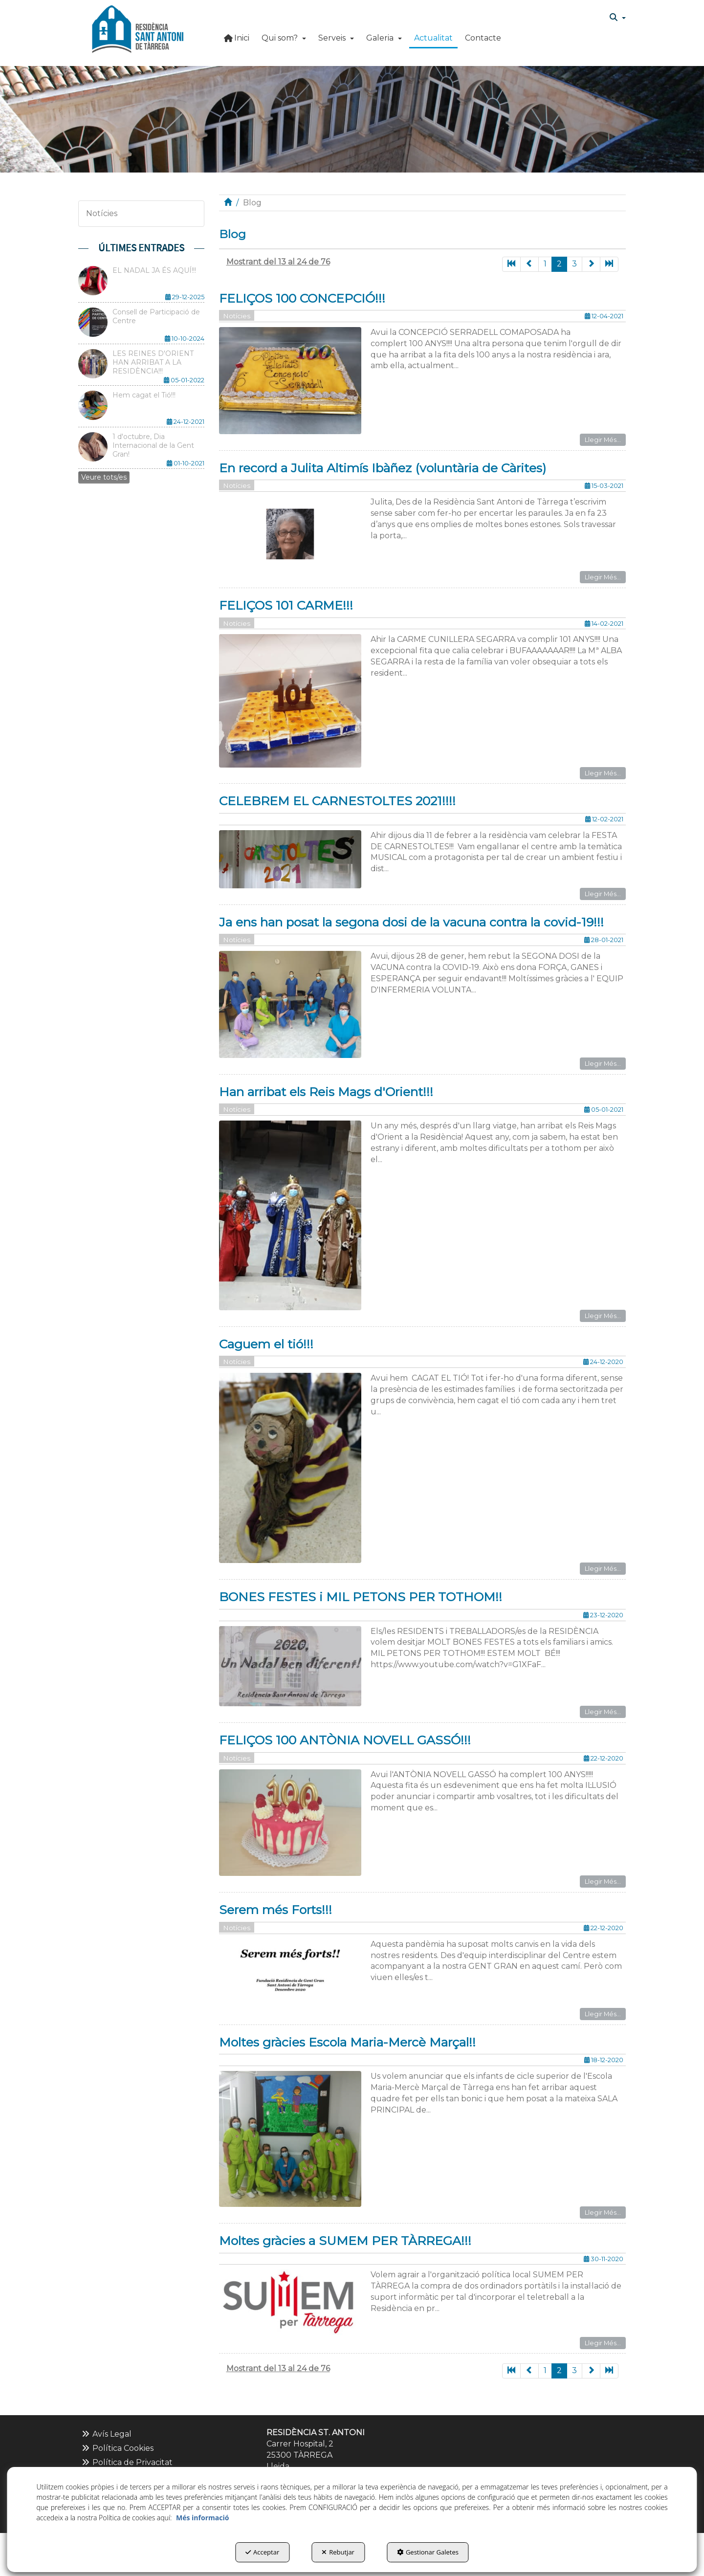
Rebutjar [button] (338, 2552)
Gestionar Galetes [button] (428, 2552)
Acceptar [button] (262, 2552)
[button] (137, 29)
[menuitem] (618, 17)
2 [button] (559, 263)
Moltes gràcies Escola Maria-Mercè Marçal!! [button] (347, 2042)
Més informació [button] (202, 2517)
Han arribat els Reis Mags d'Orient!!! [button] (326, 1091)
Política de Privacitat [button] (127, 2462)
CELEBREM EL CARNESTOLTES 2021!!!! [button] (337, 800)
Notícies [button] (101, 213)
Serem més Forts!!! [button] (275, 1909)
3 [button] (574, 263)
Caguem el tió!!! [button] (266, 1344)
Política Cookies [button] (117, 2448)
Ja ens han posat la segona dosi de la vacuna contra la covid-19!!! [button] (411, 922)
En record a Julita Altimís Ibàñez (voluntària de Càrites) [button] (382, 468)
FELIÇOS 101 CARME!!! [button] (286, 605)
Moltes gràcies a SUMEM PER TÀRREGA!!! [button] (345, 2240)
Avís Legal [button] (106, 2434)
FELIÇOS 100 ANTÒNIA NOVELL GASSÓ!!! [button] (345, 1740)
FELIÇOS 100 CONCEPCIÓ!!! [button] (302, 298)
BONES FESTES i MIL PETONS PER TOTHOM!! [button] (360, 1596)
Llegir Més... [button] (603, 439)
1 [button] (545, 263)
